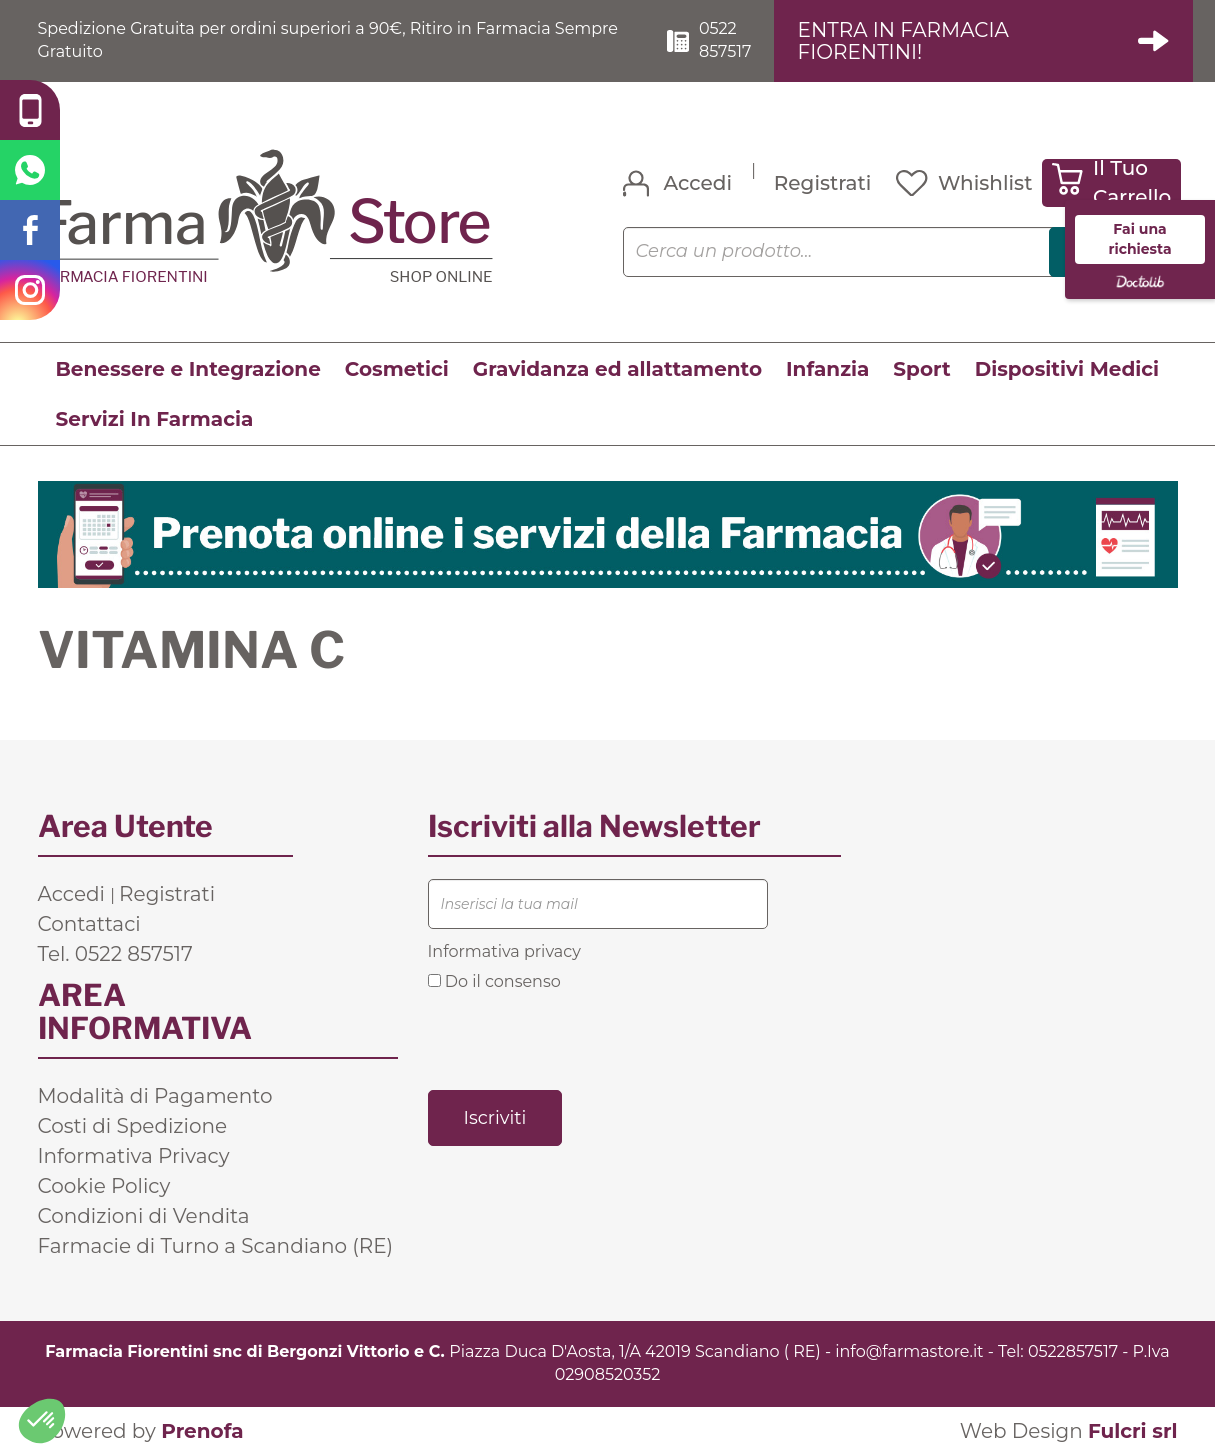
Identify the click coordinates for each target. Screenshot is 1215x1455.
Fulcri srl (1133, 1431)
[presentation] (580, 1039)
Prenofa (202, 1431)
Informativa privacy (504, 951)
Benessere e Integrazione (188, 369)
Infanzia (827, 369)
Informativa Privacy (134, 1156)
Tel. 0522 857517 (115, 954)
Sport (921, 369)
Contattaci (89, 924)
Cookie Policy (104, 1186)
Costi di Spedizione (133, 1126)
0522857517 (1073, 1351)
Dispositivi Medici (1067, 369)
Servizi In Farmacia (155, 419)
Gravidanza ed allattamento (617, 369)
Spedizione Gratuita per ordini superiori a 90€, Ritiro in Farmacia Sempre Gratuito (328, 40)
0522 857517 (725, 40)
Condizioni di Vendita (144, 1216)
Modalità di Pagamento (155, 1096)
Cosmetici (397, 369)
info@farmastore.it (909, 1351)
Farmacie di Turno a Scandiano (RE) (216, 1246)
